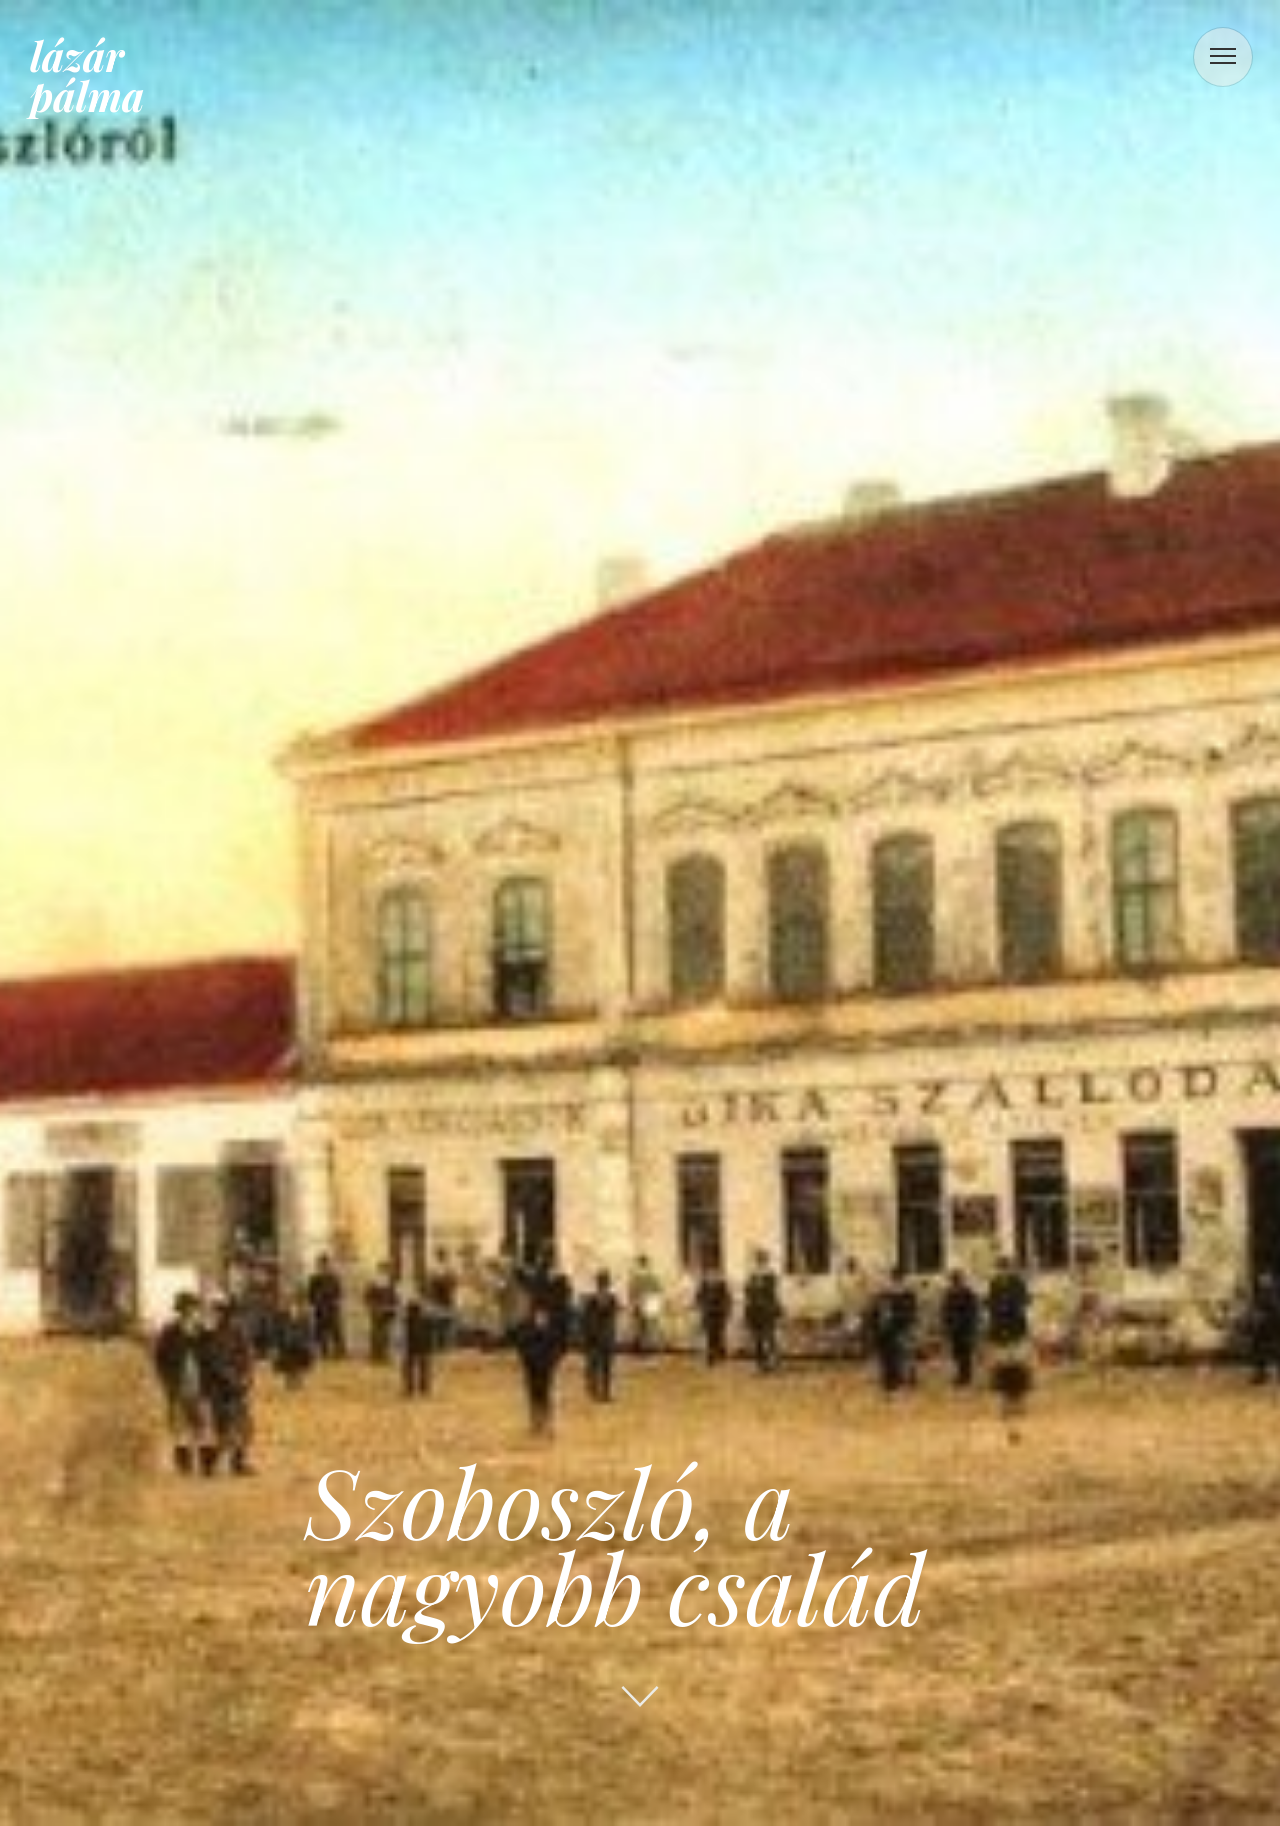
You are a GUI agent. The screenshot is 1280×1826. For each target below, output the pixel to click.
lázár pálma (87, 75)
